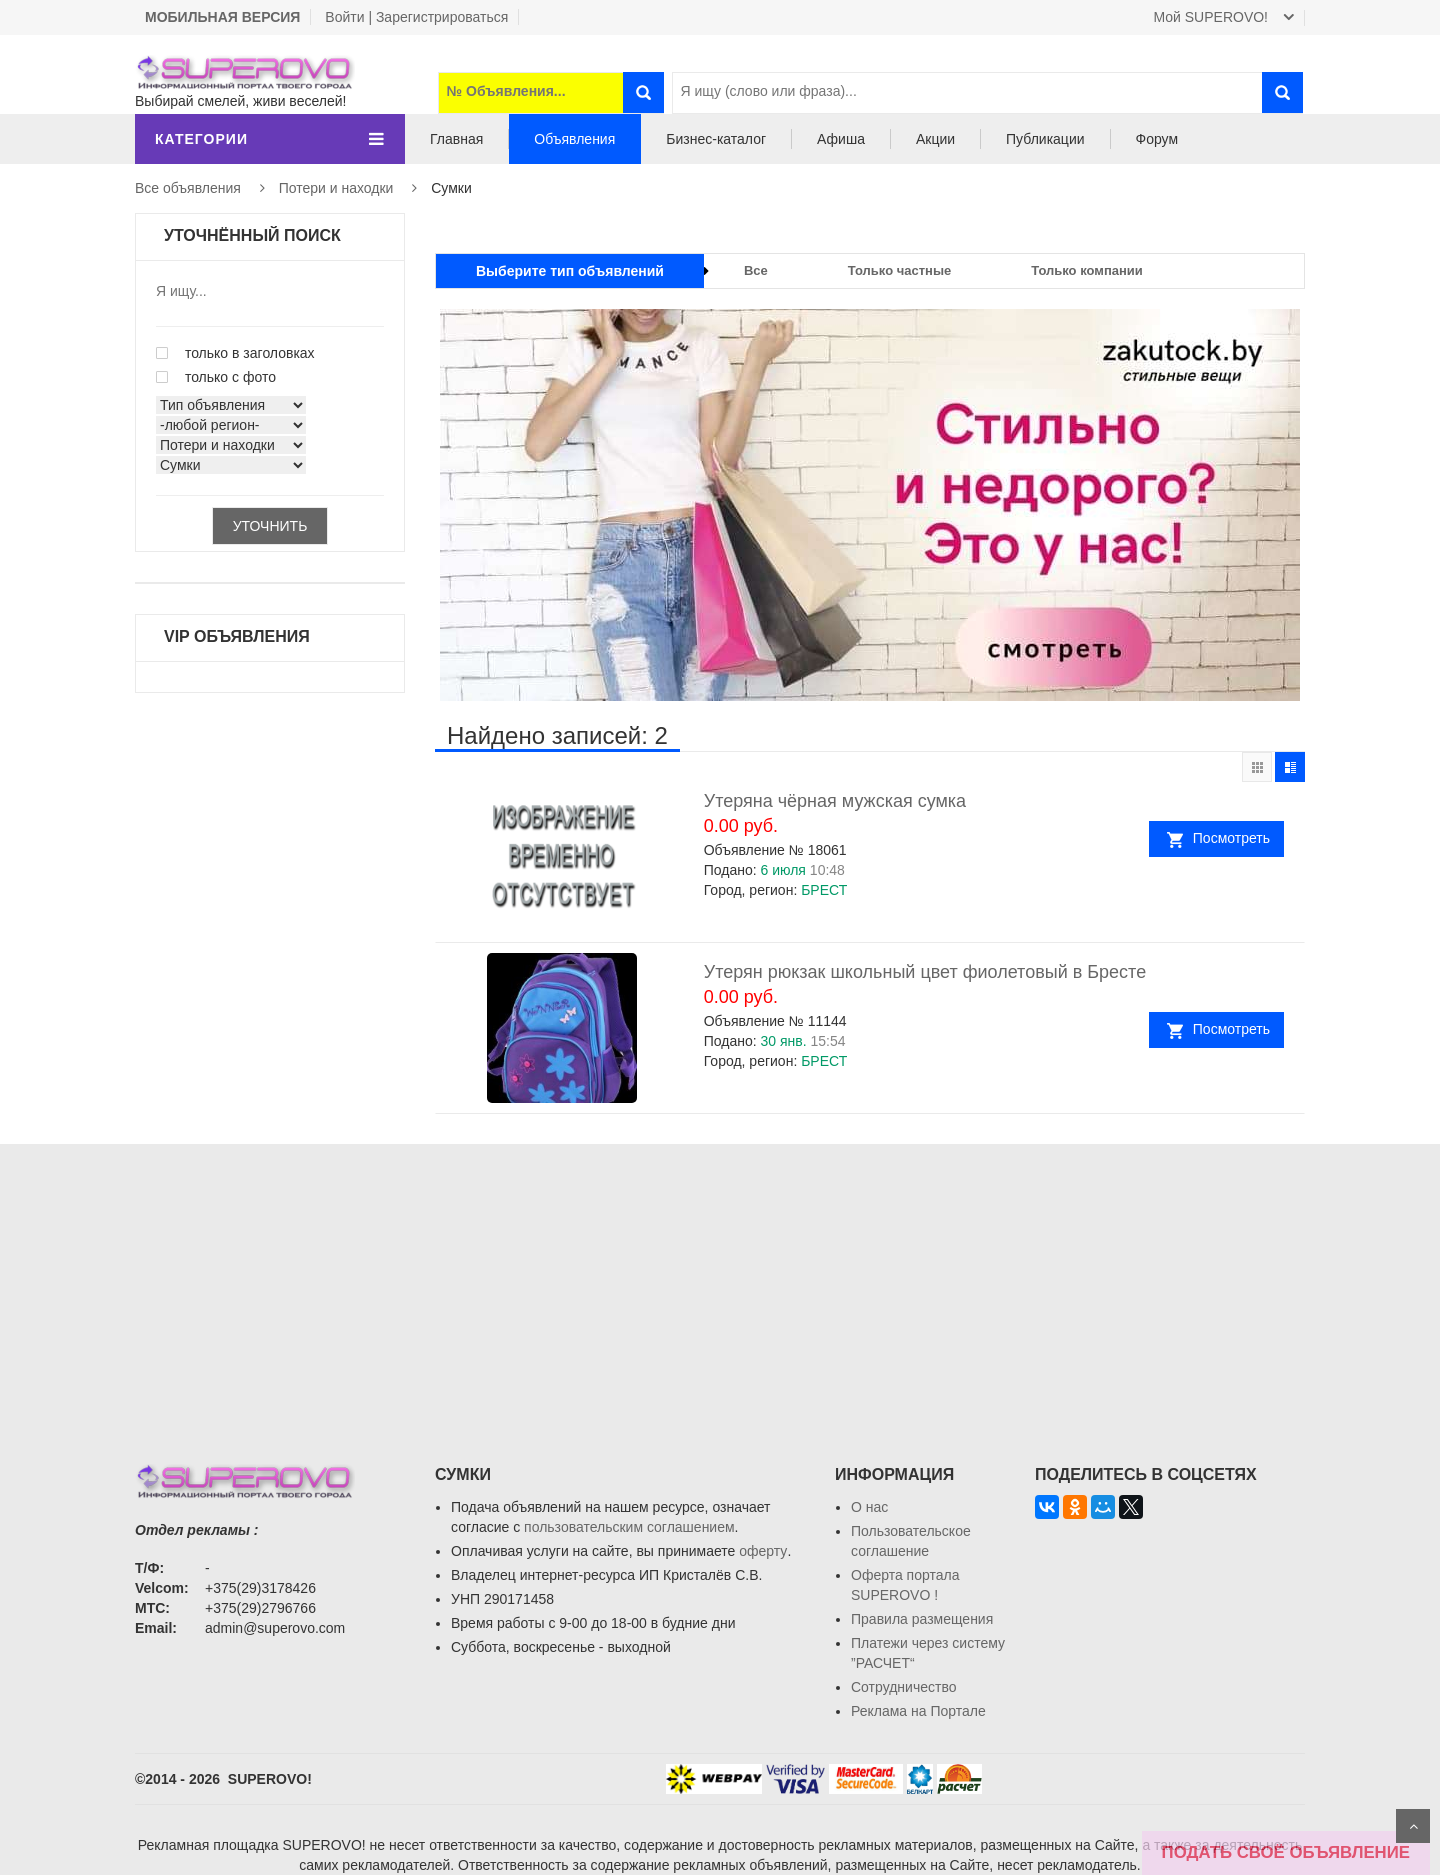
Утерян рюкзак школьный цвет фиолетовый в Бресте (925, 972)
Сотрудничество (903, 1687)
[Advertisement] (720, 1284)
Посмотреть (1234, 838)
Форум (1157, 139)
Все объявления (188, 188)
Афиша (841, 139)
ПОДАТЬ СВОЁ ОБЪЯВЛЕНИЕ (1286, 1852)
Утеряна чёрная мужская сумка (835, 801)
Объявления (574, 139)
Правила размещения (922, 1619)
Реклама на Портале (918, 1711)
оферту (763, 1551)
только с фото (216, 377)
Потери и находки (336, 188)
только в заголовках (235, 353)
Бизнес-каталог (716, 139)
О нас (869, 1507)
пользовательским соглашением (629, 1527)
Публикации (1045, 139)
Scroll (1413, 1826)
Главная (456, 139)
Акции (935, 139)
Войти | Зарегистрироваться (416, 17)
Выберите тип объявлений (570, 271)
